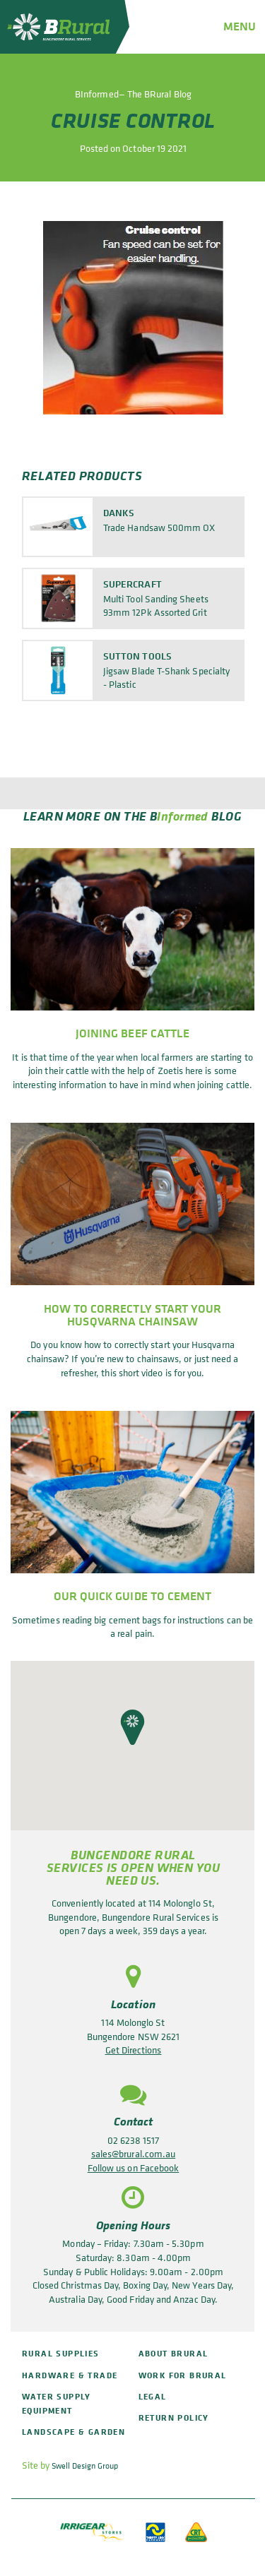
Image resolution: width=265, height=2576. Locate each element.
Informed (182, 815)
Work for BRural (183, 2375)
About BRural (173, 2353)
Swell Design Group (85, 2465)
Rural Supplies (61, 2353)
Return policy (174, 2417)
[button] (132, 1727)
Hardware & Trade (69, 2375)
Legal (153, 2396)
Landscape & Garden (73, 2432)
